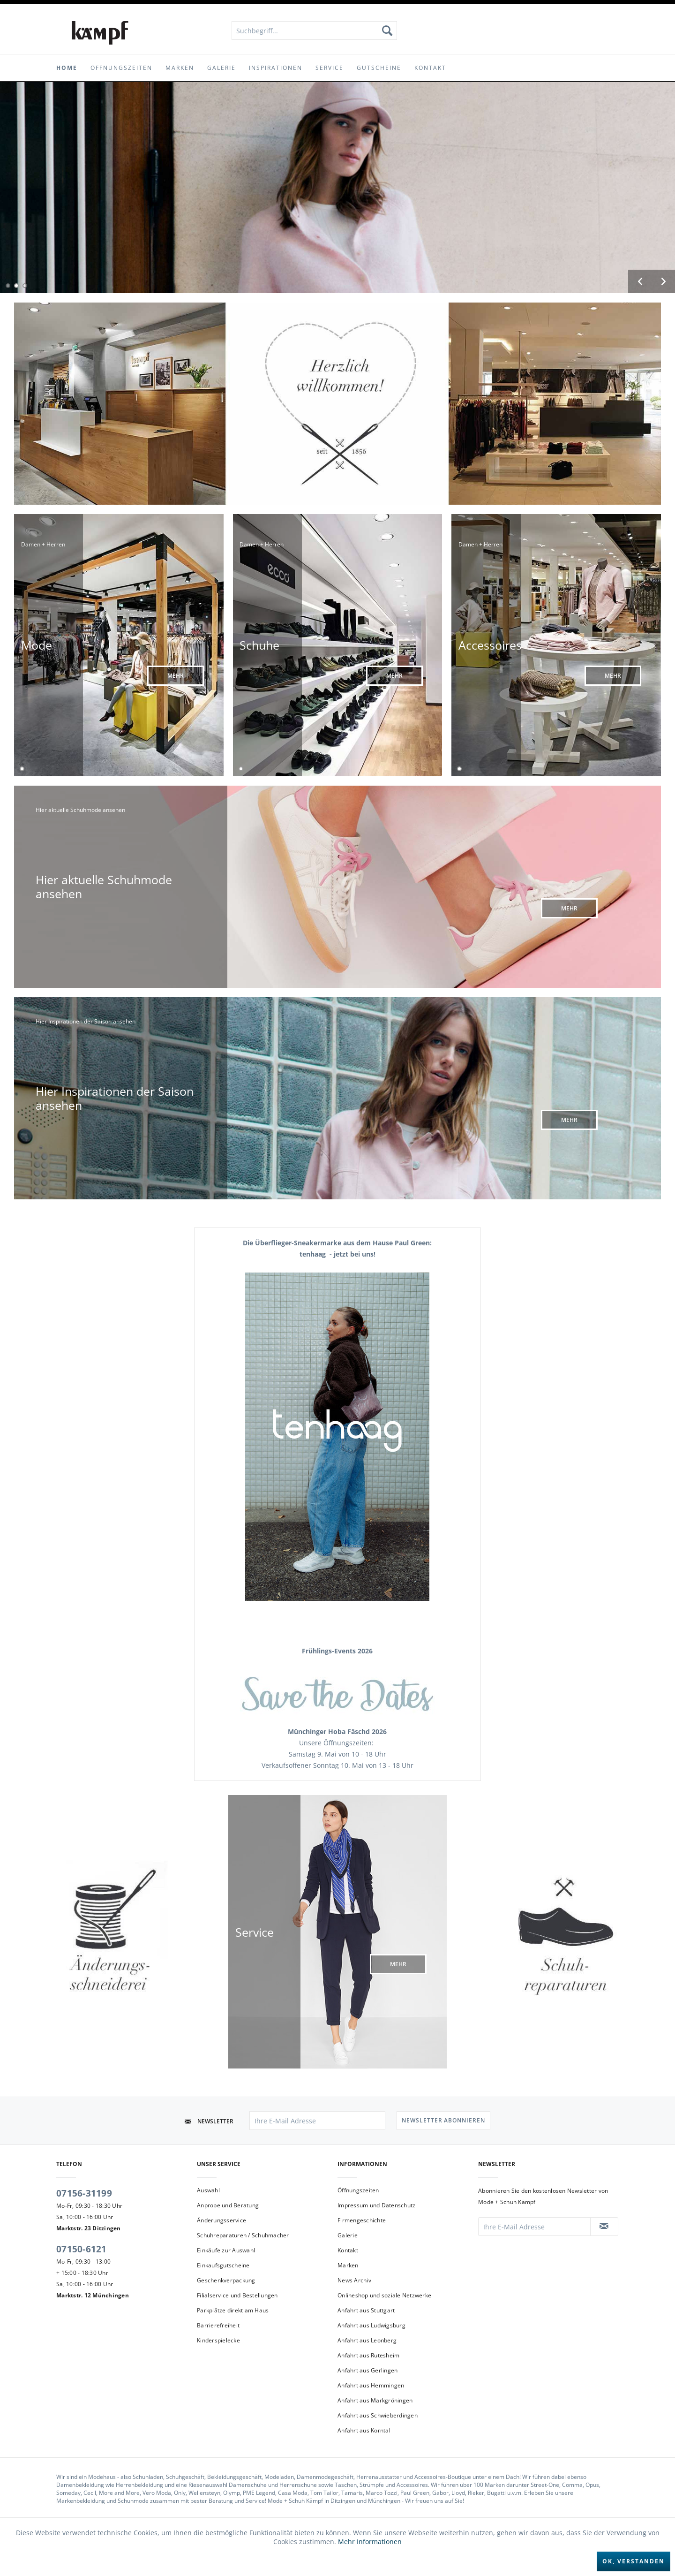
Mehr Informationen (370, 2541)
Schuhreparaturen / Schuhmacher (243, 2235)
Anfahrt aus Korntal (364, 2430)
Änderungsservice (221, 2220)
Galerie (348, 2235)
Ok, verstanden (633, 2561)
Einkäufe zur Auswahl (226, 2250)
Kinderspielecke (218, 2340)
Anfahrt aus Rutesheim (368, 2355)
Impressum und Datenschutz (376, 2205)
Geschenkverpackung (226, 2280)
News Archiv (354, 2280)
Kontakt (348, 2250)
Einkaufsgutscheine (223, 2265)
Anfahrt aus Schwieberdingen (378, 2415)
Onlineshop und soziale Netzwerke (384, 2295)
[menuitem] (314, 30)
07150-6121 (81, 2249)
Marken (348, 2265)
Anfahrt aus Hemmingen (371, 2385)
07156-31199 (84, 2193)
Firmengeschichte (362, 2220)
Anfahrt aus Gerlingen (368, 2370)
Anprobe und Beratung (228, 2205)
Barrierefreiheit (218, 2325)
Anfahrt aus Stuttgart (366, 2310)
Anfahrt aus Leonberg (367, 2340)
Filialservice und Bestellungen (237, 2295)
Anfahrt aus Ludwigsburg (371, 2325)
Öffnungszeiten (358, 2190)
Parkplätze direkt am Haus (233, 2310)
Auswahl (208, 2190)
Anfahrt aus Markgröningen (375, 2400)
